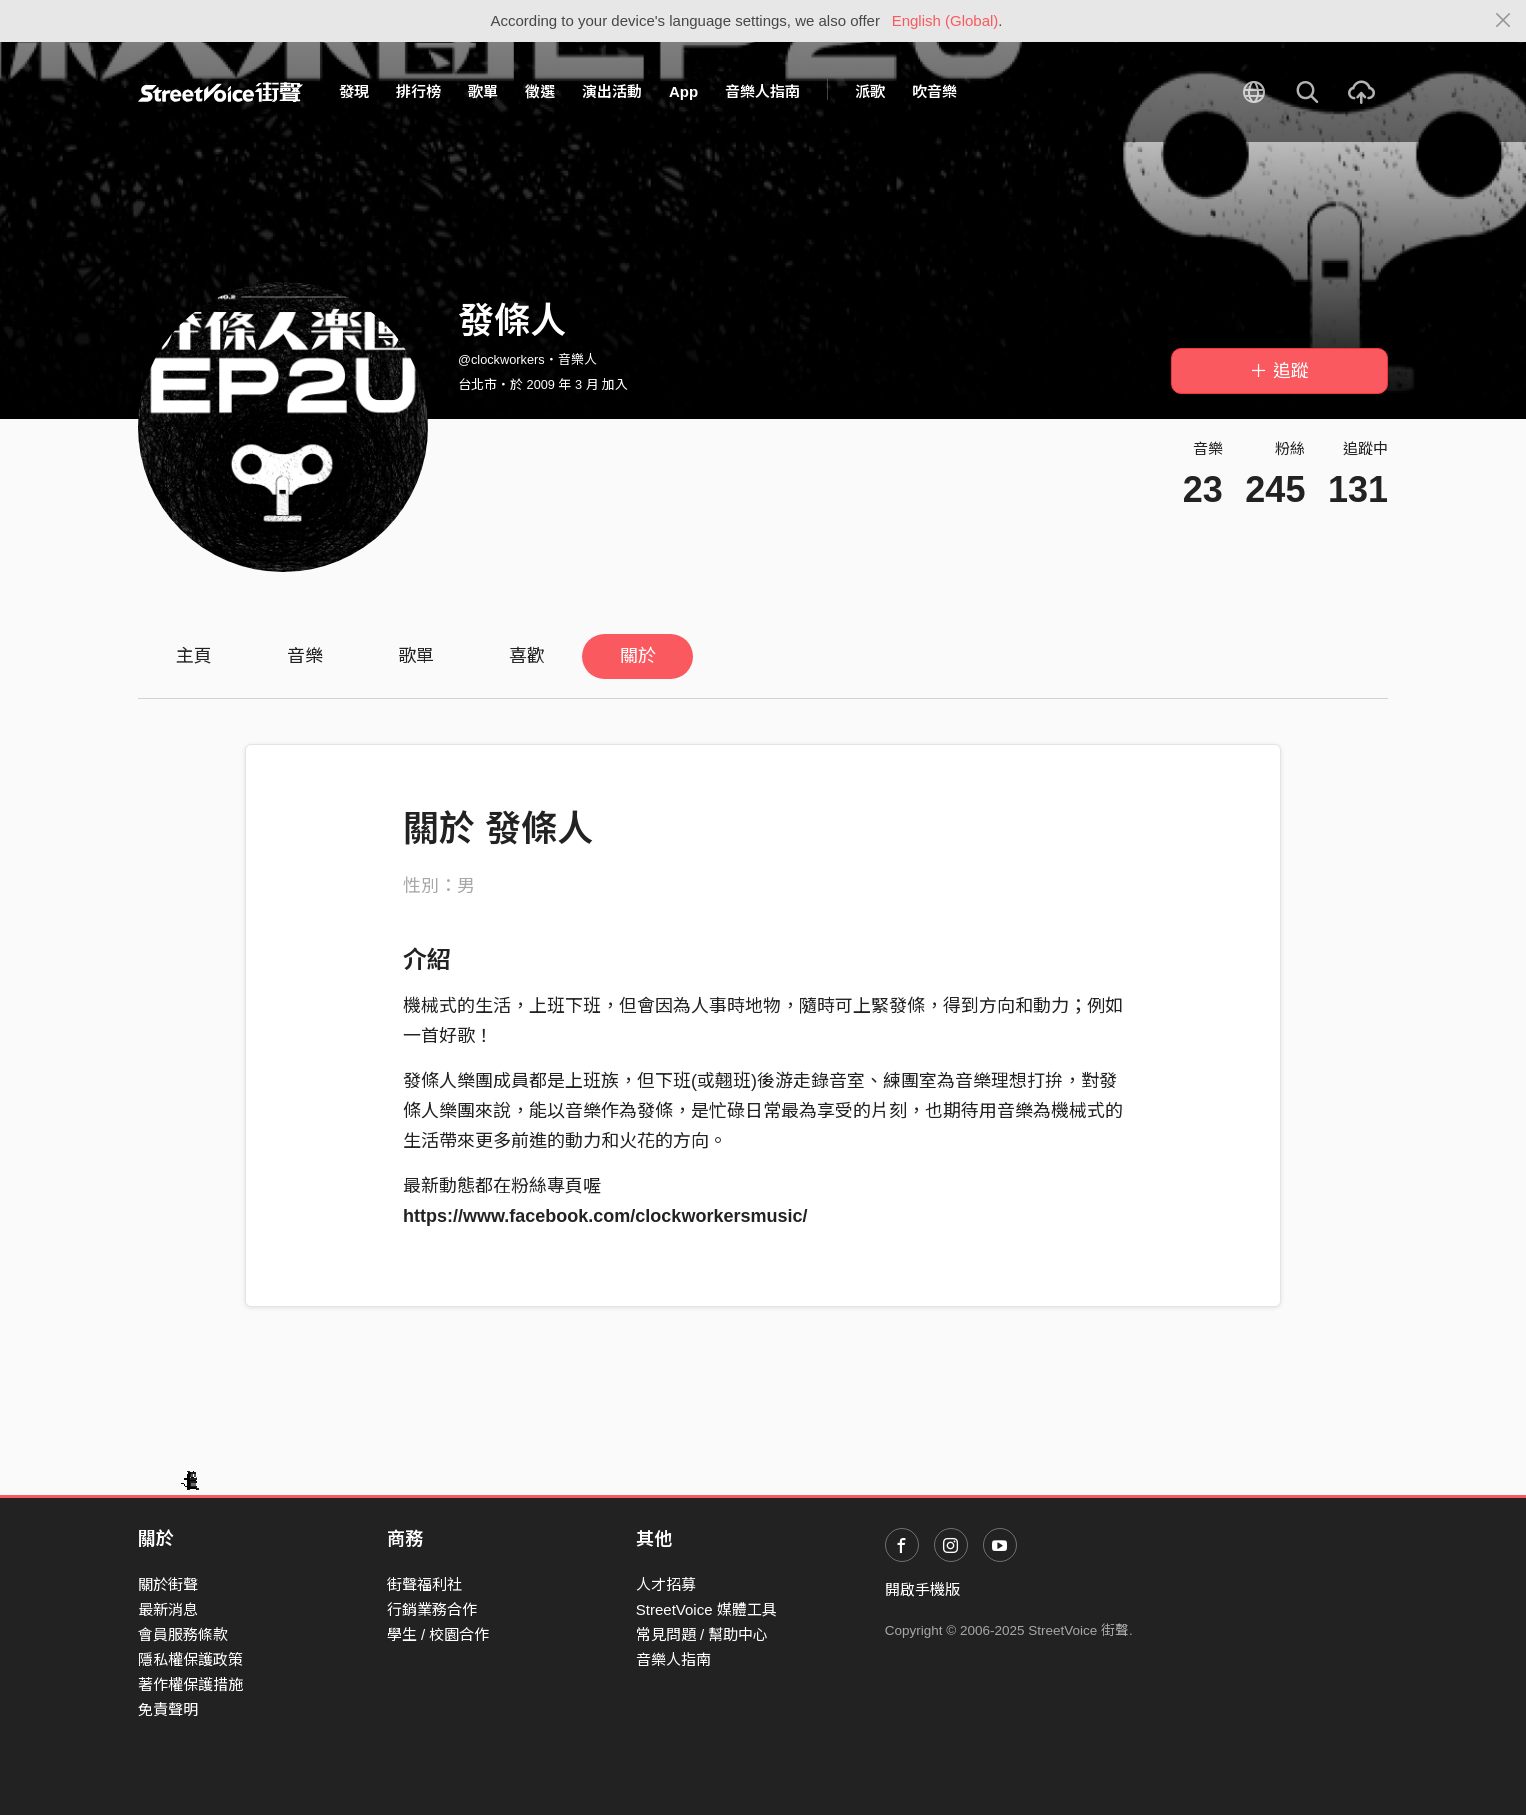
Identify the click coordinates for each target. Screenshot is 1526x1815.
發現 (354, 91)
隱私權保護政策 (190, 1659)
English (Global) (945, 20)
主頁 (194, 656)
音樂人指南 (762, 91)
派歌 (870, 91)
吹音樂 (934, 91)
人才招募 (666, 1584)
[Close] (1503, 21)
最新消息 (168, 1609)
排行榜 (418, 91)
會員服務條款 (183, 1634)
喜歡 (527, 656)
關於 (638, 656)
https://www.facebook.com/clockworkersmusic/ (605, 1216)
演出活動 (612, 91)
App (683, 91)
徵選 (540, 91)
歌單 (483, 91)
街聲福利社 (424, 1584)
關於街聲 (168, 1584)
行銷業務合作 (432, 1609)
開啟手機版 (922, 1589)
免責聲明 (168, 1709)
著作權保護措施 (190, 1684)
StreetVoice (220, 92)
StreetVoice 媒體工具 (706, 1609)
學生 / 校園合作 (438, 1634)
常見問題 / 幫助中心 (702, 1634)
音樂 (305, 656)
